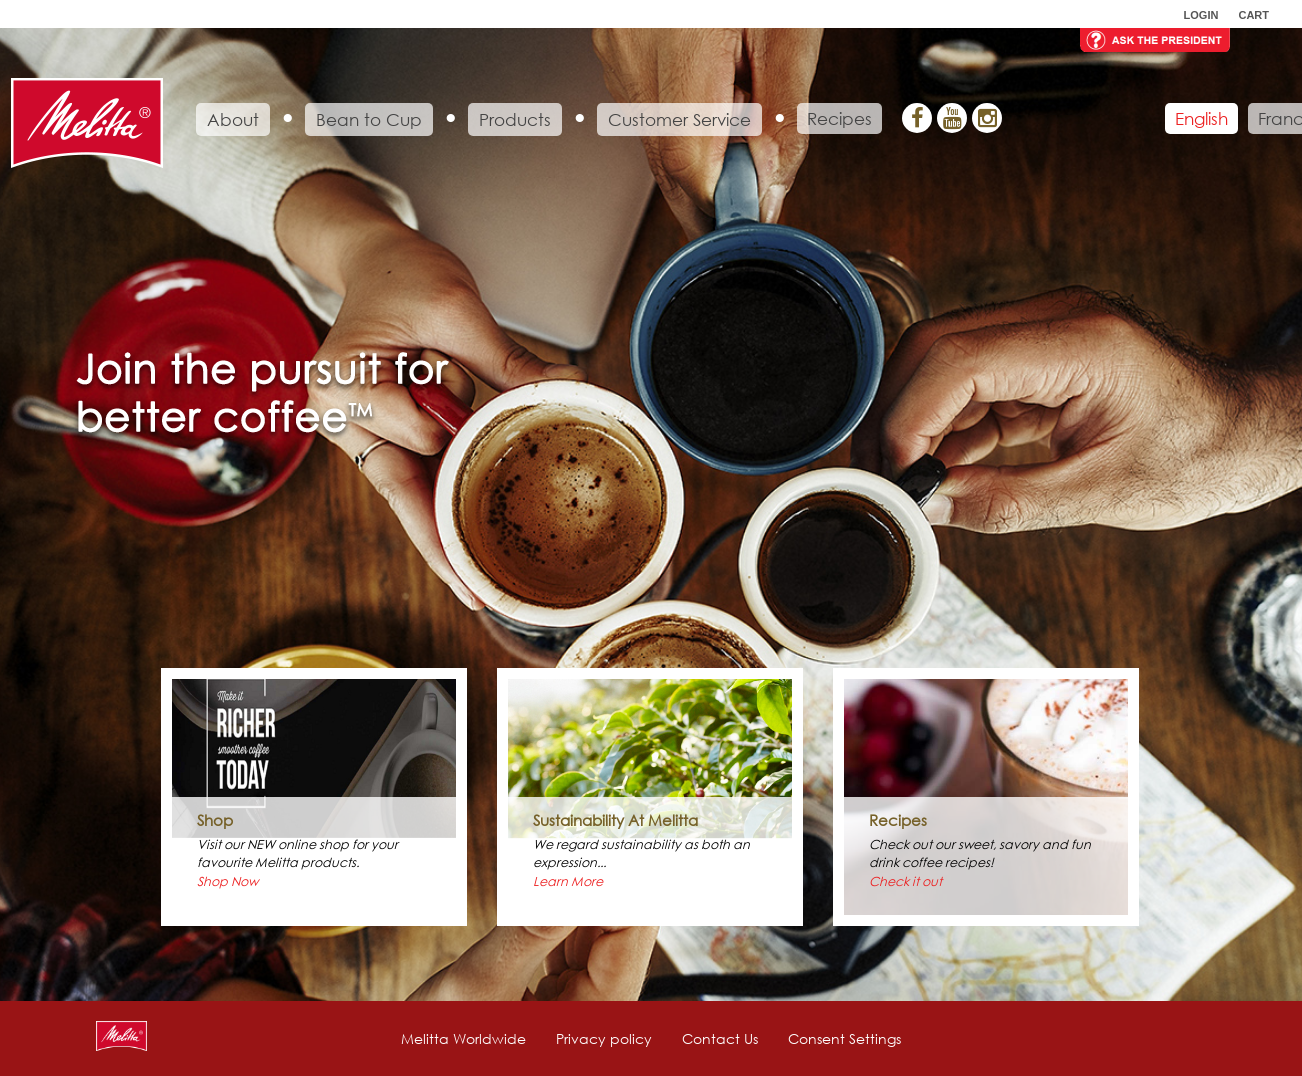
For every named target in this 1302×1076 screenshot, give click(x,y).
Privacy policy (604, 1038)
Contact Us (720, 1038)
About (233, 119)
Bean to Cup (369, 119)
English (1201, 118)
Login (1201, 15)
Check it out (905, 881)
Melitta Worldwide (463, 1038)
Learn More (568, 881)
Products (515, 119)
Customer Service (679, 119)
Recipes (839, 118)
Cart (1253, 15)
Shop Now (227, 881)
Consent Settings (844, 1038)
